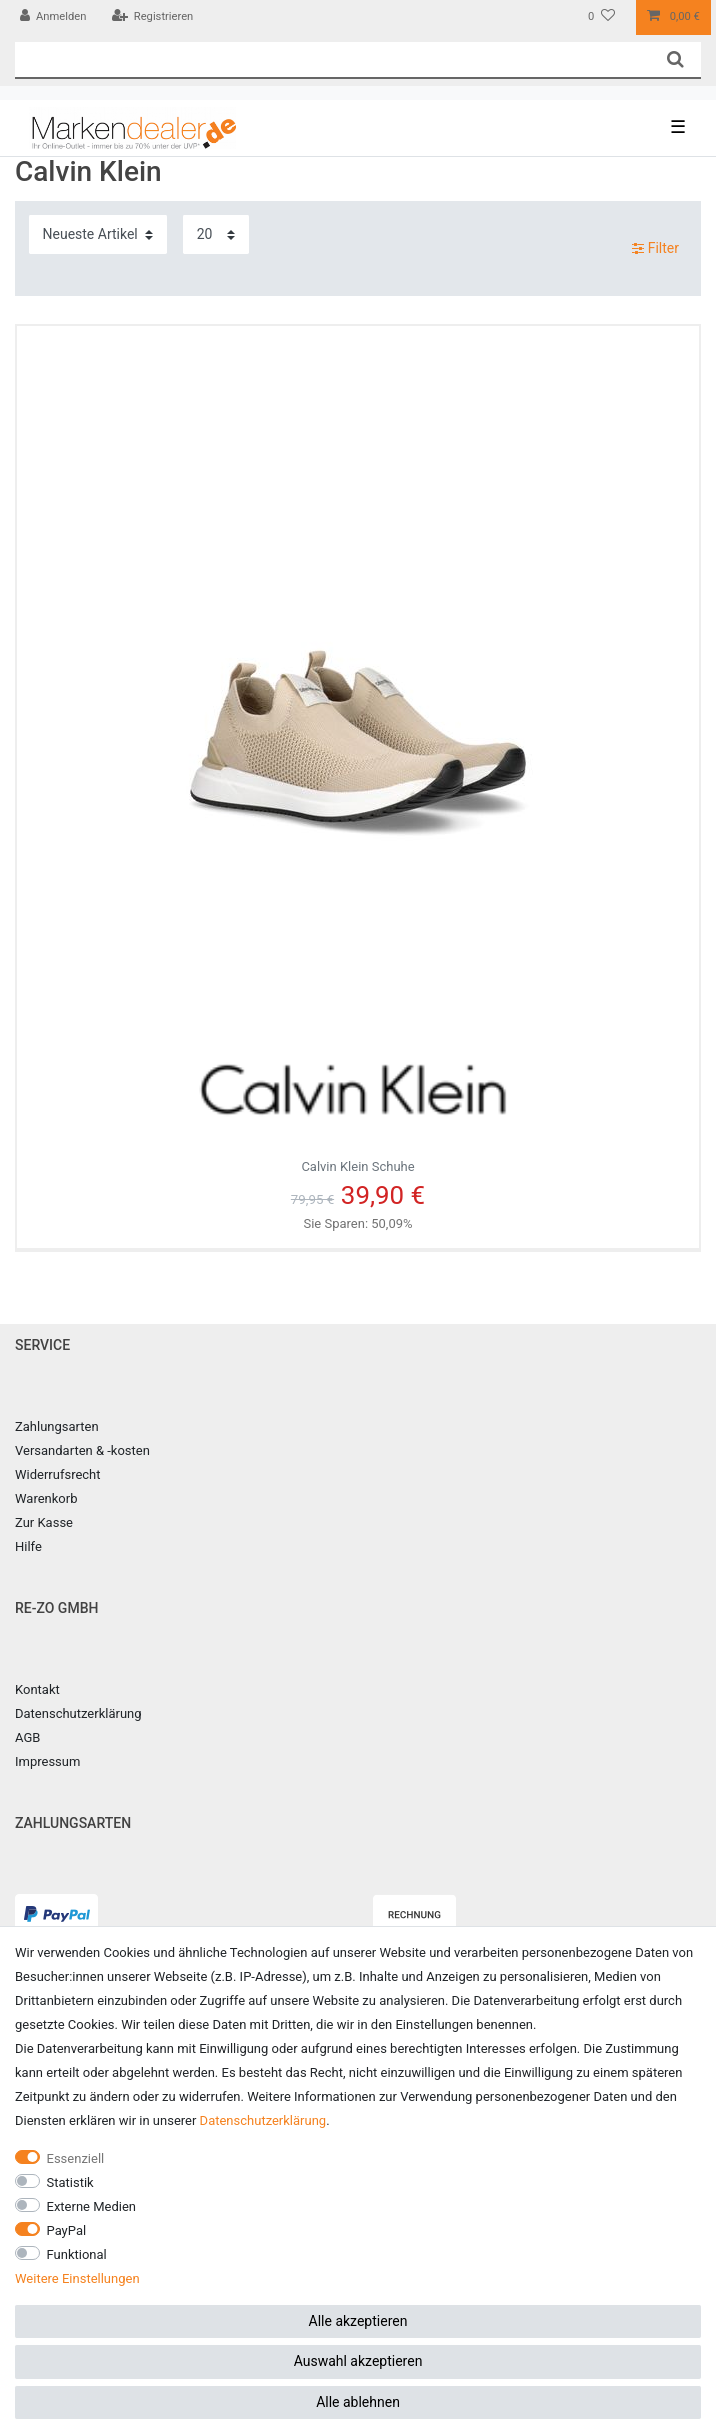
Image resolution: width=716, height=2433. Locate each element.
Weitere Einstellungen (77, 2278)
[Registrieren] (152, 17)
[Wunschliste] (601, 17)
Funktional (77, 2254)
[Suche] (675, 59)
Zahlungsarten (57, 1426)
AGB (27, 1737)
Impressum (47, 1761)
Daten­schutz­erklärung (263, 2120)
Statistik (70, 2182)
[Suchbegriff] (332, 59)
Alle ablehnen (358, 2402)
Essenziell (76, 2158)
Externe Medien (92, 2206)
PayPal (67, 2230)
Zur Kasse (44, 1522)
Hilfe (28, 1546)
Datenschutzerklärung (78, 1713)
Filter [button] (655, 249)
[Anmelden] (53, 17)
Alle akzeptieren (358, 2321)
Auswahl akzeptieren (358, 2361)
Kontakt (37, 1689)
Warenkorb (46, 1498)
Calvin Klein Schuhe (358, 1096)
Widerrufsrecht (58, 1474)
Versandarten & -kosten (82, 1450)
